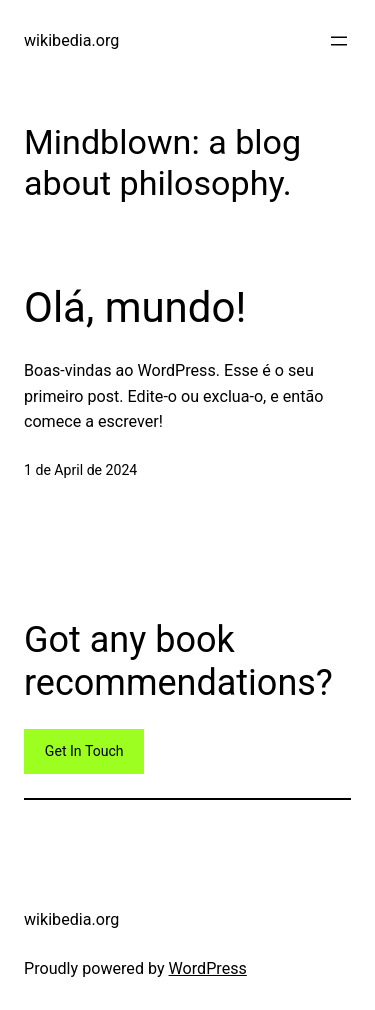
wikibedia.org (71, 40)
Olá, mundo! (135, 307)
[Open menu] (339, 41)
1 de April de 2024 (80, 470)
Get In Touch (84, 751)
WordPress (208, 968)
